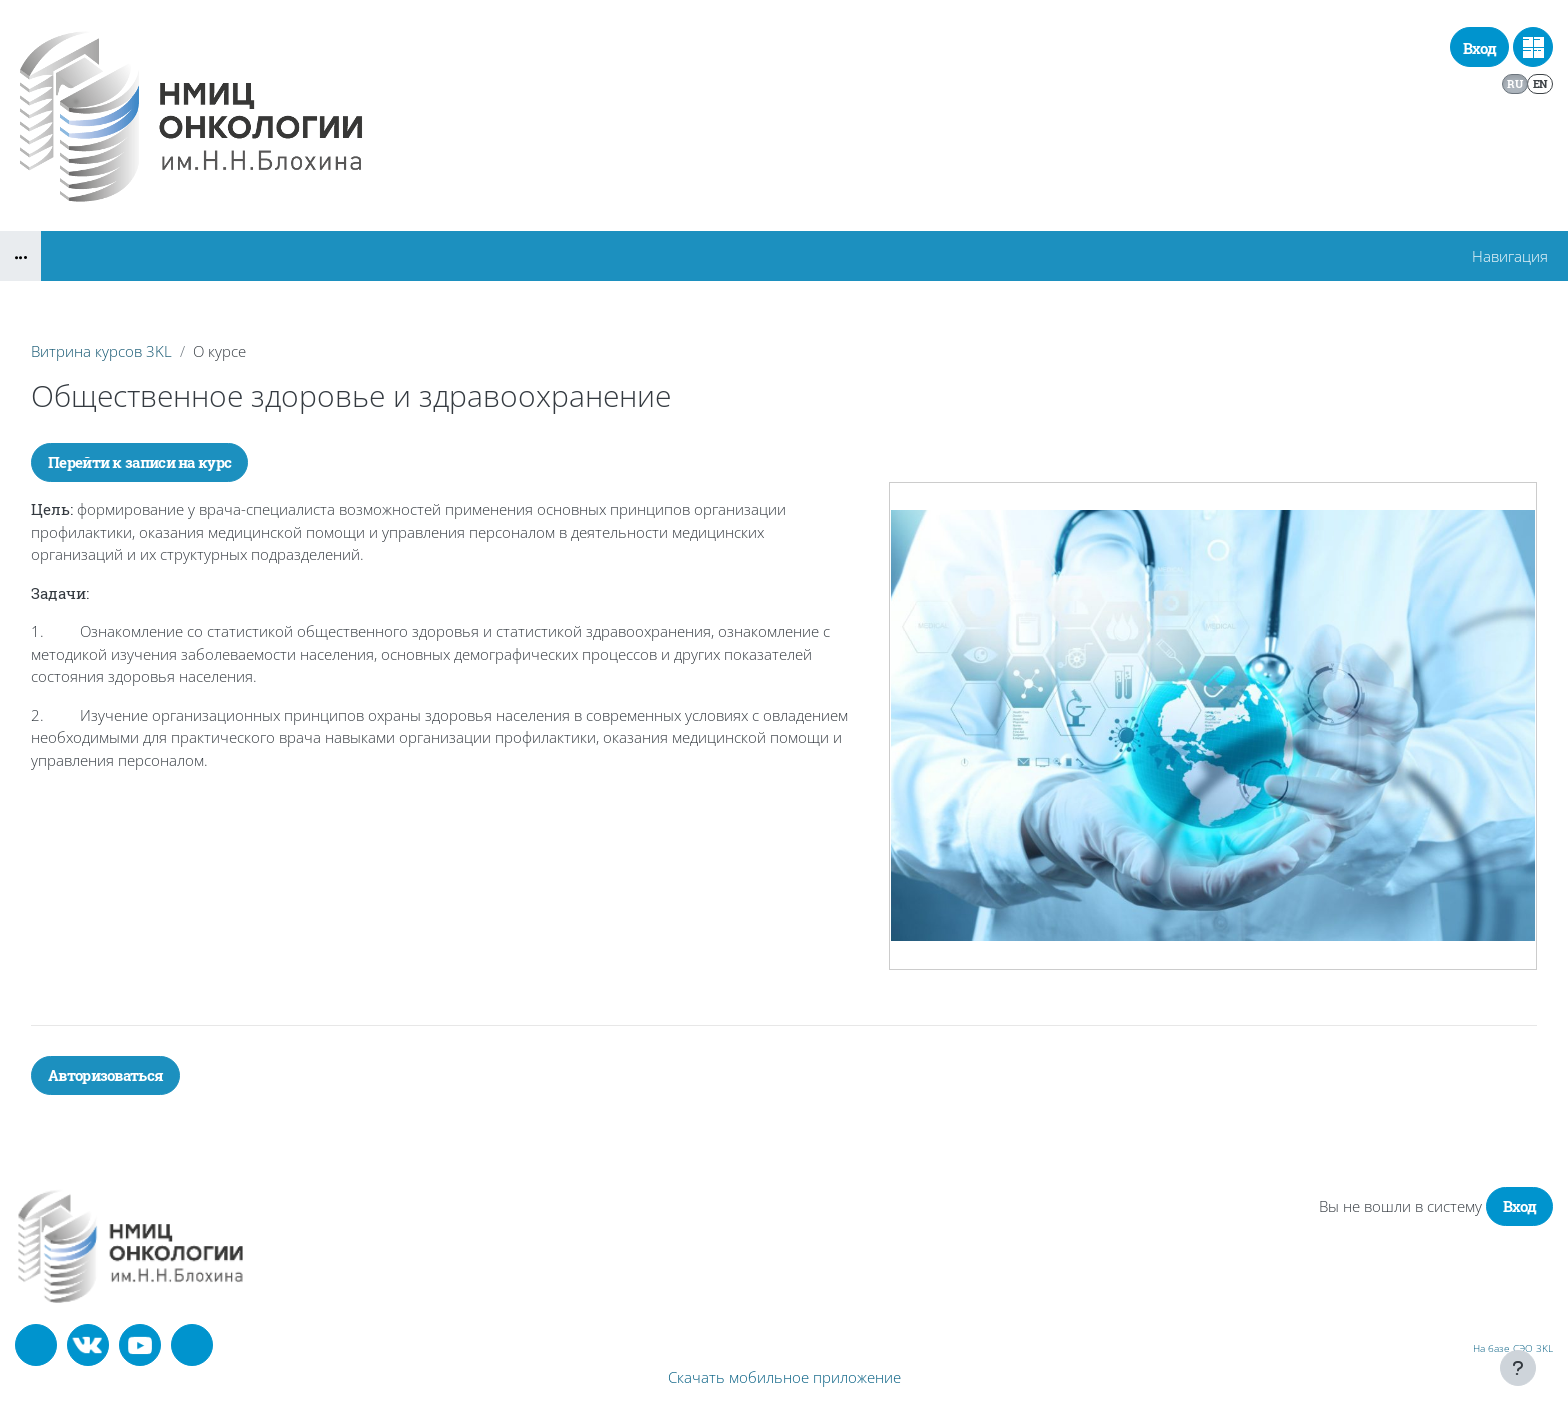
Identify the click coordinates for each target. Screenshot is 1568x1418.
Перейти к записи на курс (139, 462)
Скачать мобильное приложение (784, 1377)
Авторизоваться (105, 1075)
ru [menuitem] (1514, 83)
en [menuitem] (1540, 83)
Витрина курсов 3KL (101, 351)
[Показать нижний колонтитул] (1518, 1368)
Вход (1479, 48)
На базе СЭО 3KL (1513, 1348)
